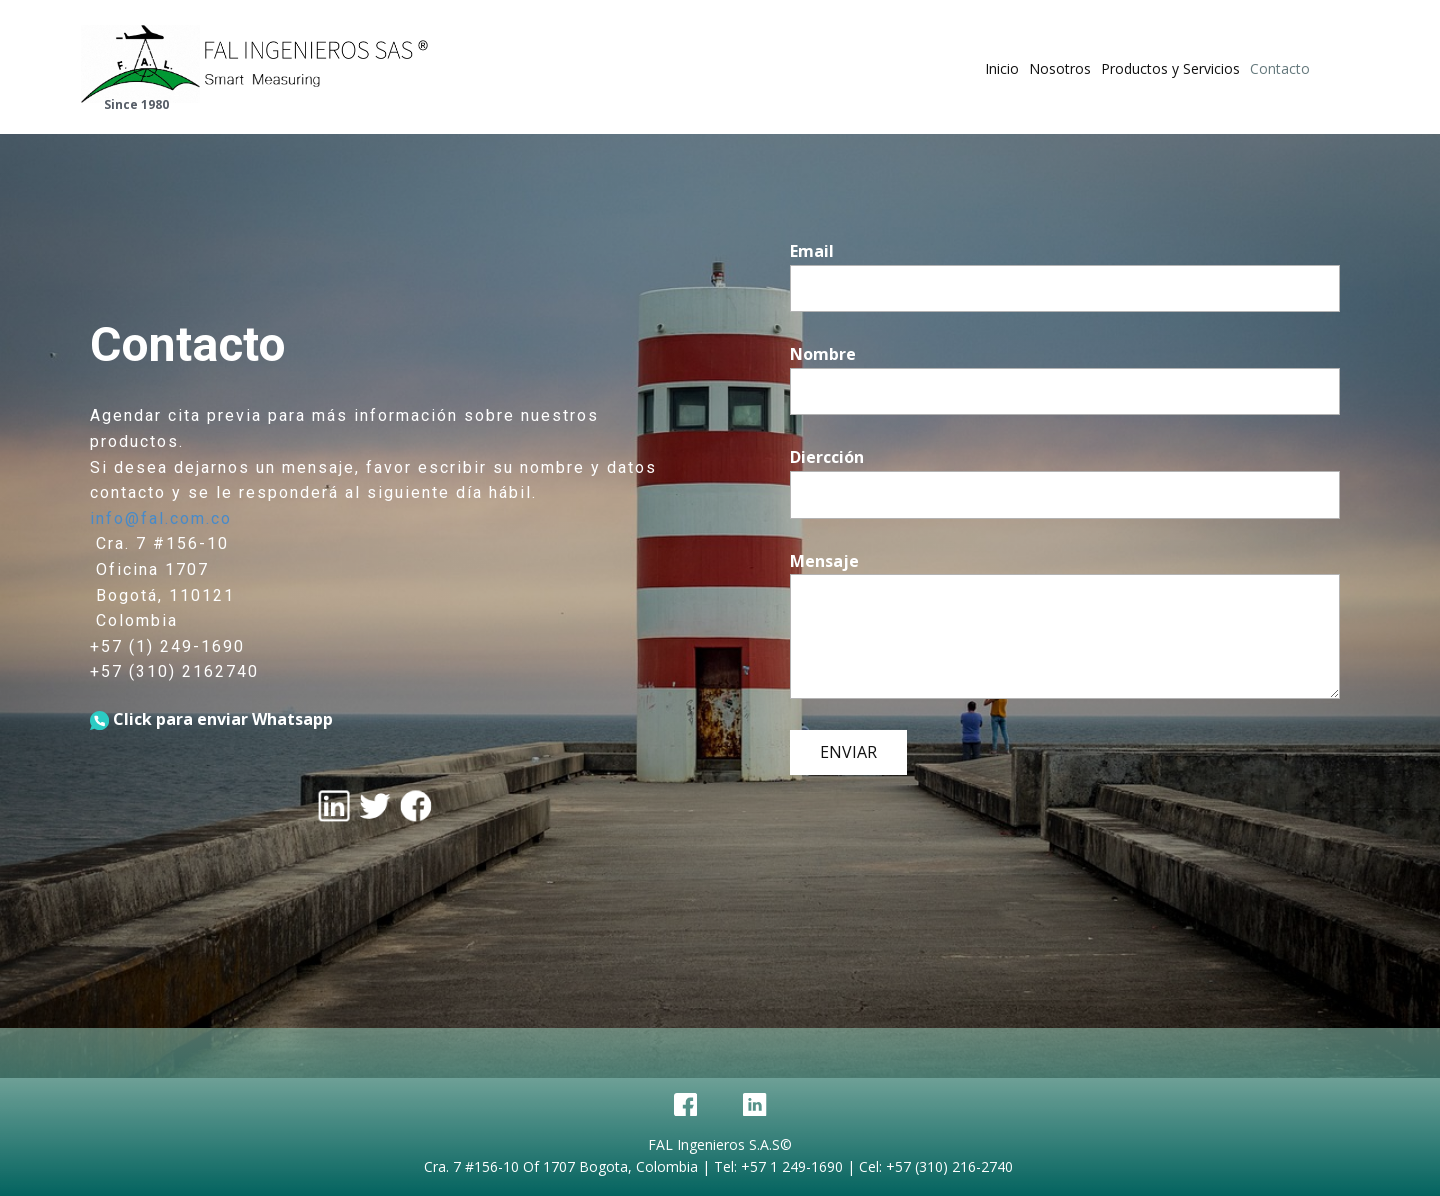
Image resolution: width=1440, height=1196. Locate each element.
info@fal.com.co (161, 518)
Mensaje (824, 561)
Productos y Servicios (1170, 68)
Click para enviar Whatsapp (211, 719)
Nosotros (1060, 68)
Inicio (1002, 68)
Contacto (1280, 68)
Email (812, 251)
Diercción (827, 457)
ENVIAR (848, 752)
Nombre (823, 354)
